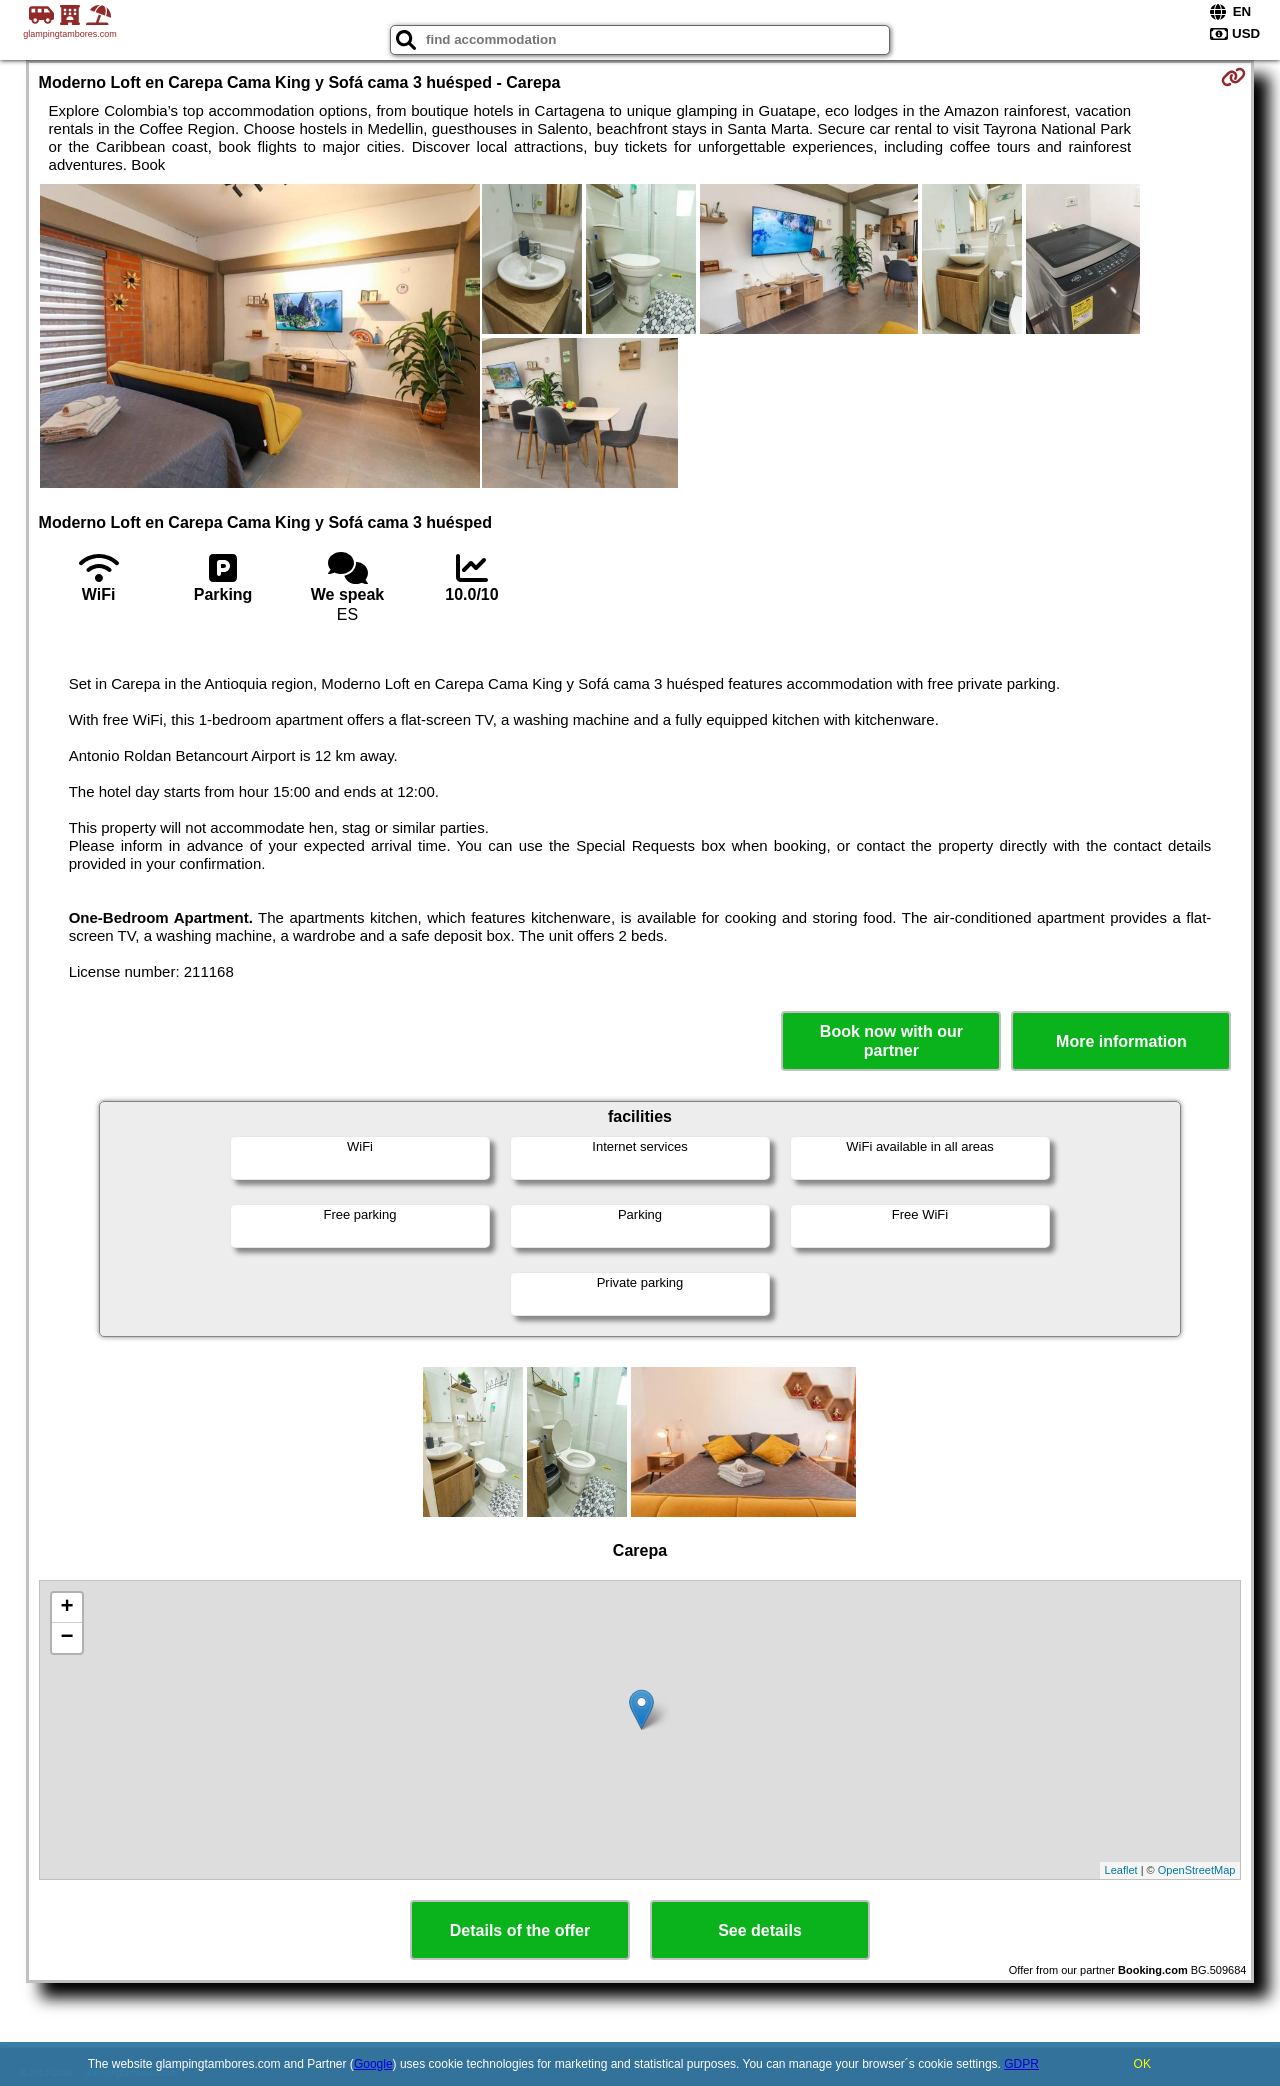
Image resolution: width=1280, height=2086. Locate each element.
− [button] (66, 1638)
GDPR (1021, 2064)
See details (760, 1930)
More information (1121, 1041)
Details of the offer (520, 1930)
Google (373, 2064)
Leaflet (1121, 1870)
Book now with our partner (891, 1041)
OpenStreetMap (1197, 1870)
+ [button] (66, 1608)
